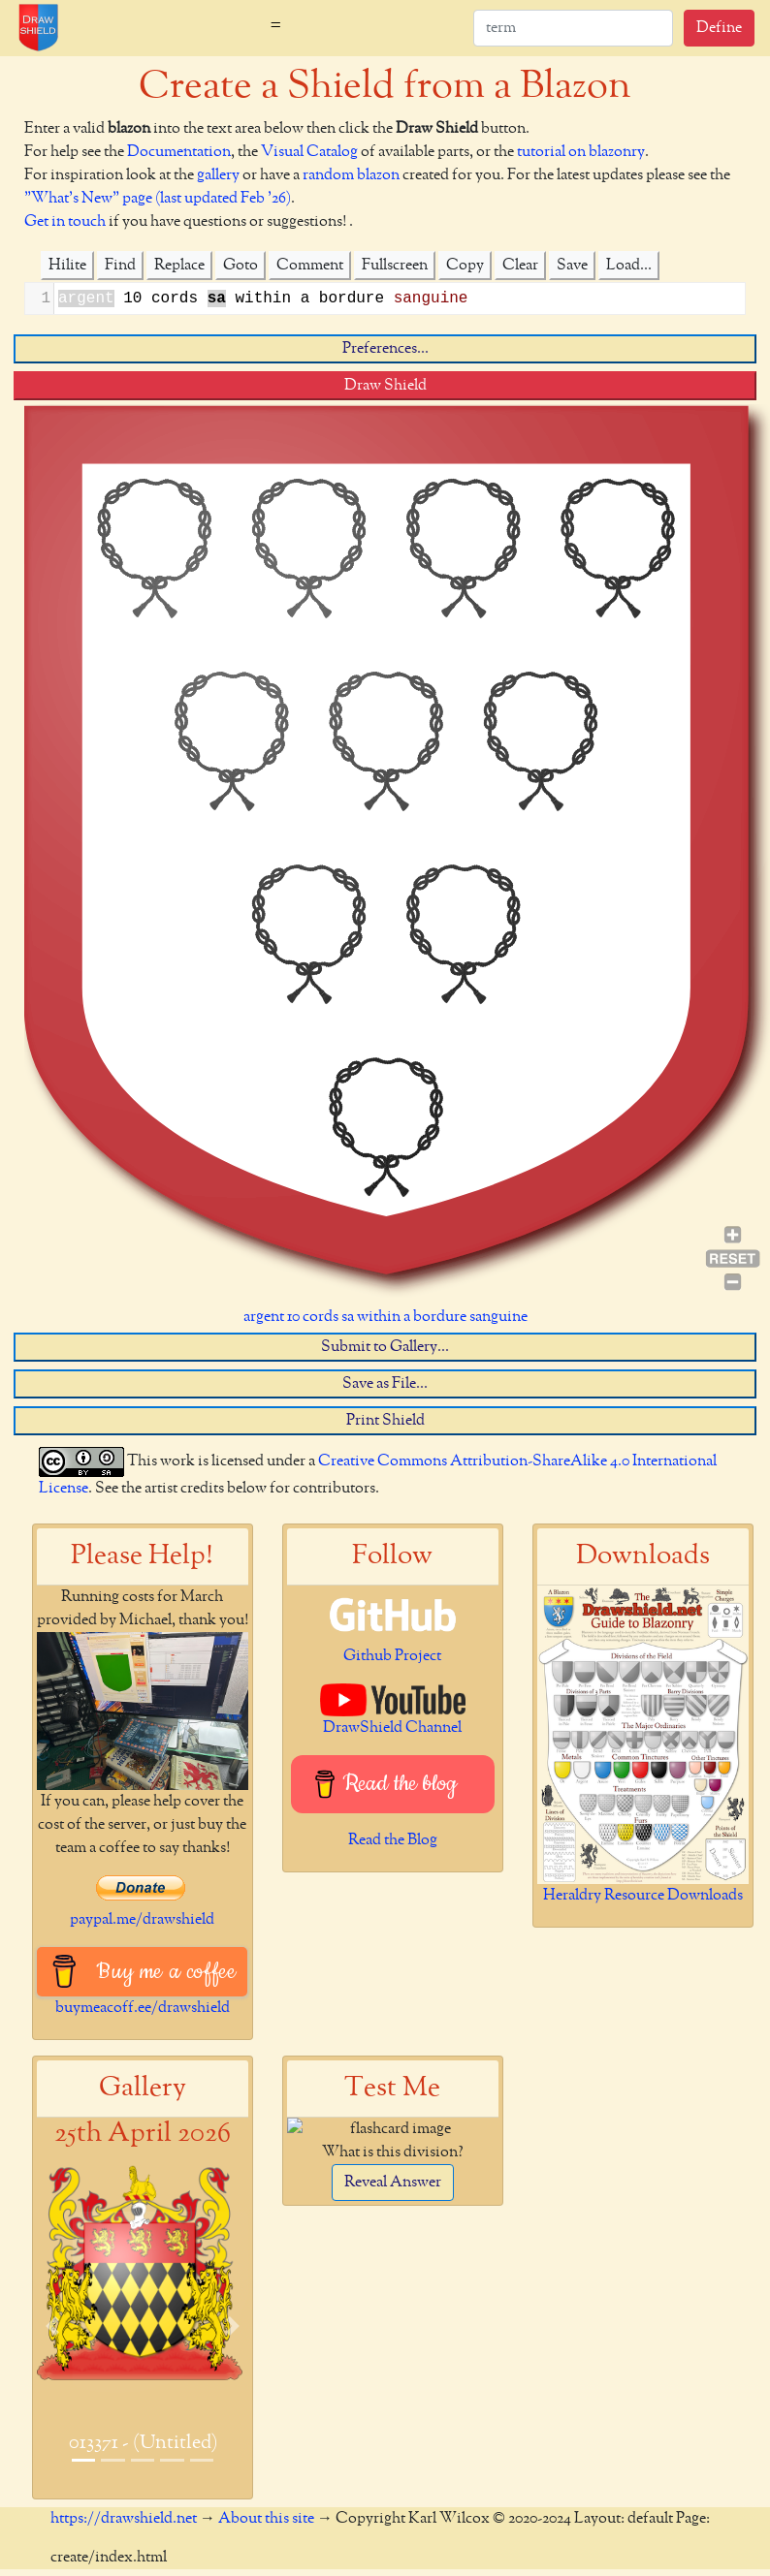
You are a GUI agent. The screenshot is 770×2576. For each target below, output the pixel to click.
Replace (179, 265)
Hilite (67, 265)
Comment (309, 265)
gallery (218, 175)
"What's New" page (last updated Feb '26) (157, 198)
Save (572, 265)
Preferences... (385, 349)
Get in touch (65, 222)
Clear (520, 265)
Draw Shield (385, 385)
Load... (629, 265)
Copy (465, 265)
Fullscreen (395, 265)
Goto (240, 265)
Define (719, 28)
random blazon (351, 175)
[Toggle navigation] (275, 28)
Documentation (179, 152)
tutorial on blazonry (581, 152)
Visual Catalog (309, 152)
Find (120, 265)
